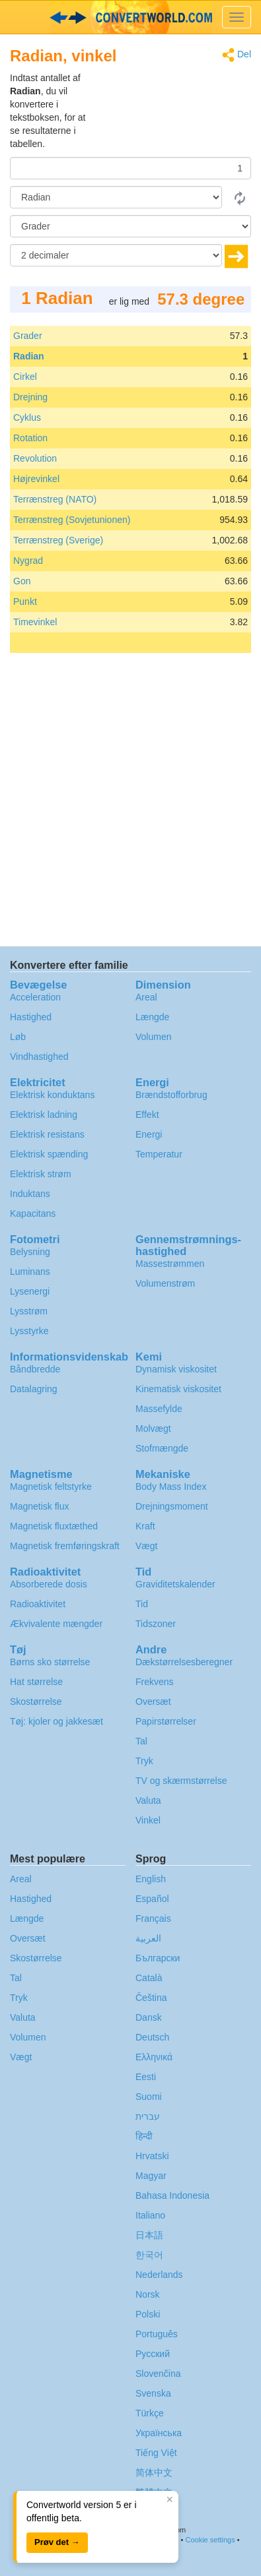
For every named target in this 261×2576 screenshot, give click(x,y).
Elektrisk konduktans (52, 1094)
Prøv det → (57, 2542)
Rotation (30, 438)
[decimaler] (116, 255)
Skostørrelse (36, 1701)
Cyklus (27, 417)
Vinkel (148, 1820)
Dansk (148, 2017)
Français (153, 1918)
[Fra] (116, 197)
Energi (148, 1134)
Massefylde (158, 1408)
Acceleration (35, 997)
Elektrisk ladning (43, 1114)
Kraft (145, 1526)
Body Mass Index (170, 1486)
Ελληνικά (153, 2057)
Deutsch (152, 2037)
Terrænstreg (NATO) (54, 499)
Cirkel (25, 376)
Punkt (25, 601)
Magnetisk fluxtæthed (54, 1526)
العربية (148, 1938)
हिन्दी (144, 2136)
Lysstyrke (29, 1331)
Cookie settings (210, 2540)
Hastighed (31, 1017)
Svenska (153, 2393)
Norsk (147, 2294)
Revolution (35, 458)
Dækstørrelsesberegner (184, 1662)
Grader (27, 335)
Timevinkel (35, 622)
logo (130, 17)
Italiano (150, 2215)
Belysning (30, 1251)
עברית (147, 2116)
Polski (147, 2314)
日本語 (149, 2235)
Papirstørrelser (165, 1721)
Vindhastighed (39, 1056)
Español (152, 1898)
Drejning (30, 397)
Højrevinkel (36, 479)
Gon (21, 581)
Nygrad (28, 560)
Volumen (153, 1036)
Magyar (151, 2175)
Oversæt (153, 1701)
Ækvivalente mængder (56, 1623)
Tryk (144, 1761)
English (150, 1879)
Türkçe (149, 2413)
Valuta (148, 1800)
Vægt (146, 1546)
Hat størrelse (36, 1681)
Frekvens (154, 1681)
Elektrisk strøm (40, 1174)
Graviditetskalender (175, 1584)
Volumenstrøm (165, 1283)
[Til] (130, 226)
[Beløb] (130, 168)
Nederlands (159, 2274)
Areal (146, 997)
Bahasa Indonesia (172, 2195)
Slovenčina (158, 2373)
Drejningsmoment (171, 1506)
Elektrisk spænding (49, 1154)
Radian (28, 356)
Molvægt (153, 1428)
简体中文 (153, 2472)
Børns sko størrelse (50, 1662)
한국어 (149, 2255)
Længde (152, 1017)
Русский (152, 2353)
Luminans (30, 1271)
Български (157, 1958)
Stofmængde (161, 1448)
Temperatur (158, 1154)
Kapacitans (33, 1213)
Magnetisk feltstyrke (51, 1486)
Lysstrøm (29, 1311)
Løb (18, 1036)
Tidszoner (155, 1623)
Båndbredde (35, 1369)
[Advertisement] (168, 104)
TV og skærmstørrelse (181, 1780)
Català (148, 1978)
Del (236, 55)
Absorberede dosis (48, 1584)
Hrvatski (152, 2156)
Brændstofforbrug (171, 1094)
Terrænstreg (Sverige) (58, 540)
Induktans (30, 1193)
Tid (141, 1604)
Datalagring (33, 1389)
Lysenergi (30, 1291)
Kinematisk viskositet (178, 1389)
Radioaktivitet (37, 1604)
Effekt (147, 1114)
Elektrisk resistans (47, 1134)
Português (156, 2334)
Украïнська (158, 2433)
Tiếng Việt (156, 2452)
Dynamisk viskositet (176, 1369)
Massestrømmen (169, 1263)
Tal (141, 1741)
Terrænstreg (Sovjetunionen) (71, 519)
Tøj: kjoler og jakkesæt (56, 1721)
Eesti (145, 2076)
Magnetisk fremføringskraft (65, 1546)
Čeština (151, 1997)
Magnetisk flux (39, 1506)
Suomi (148, 2096)
